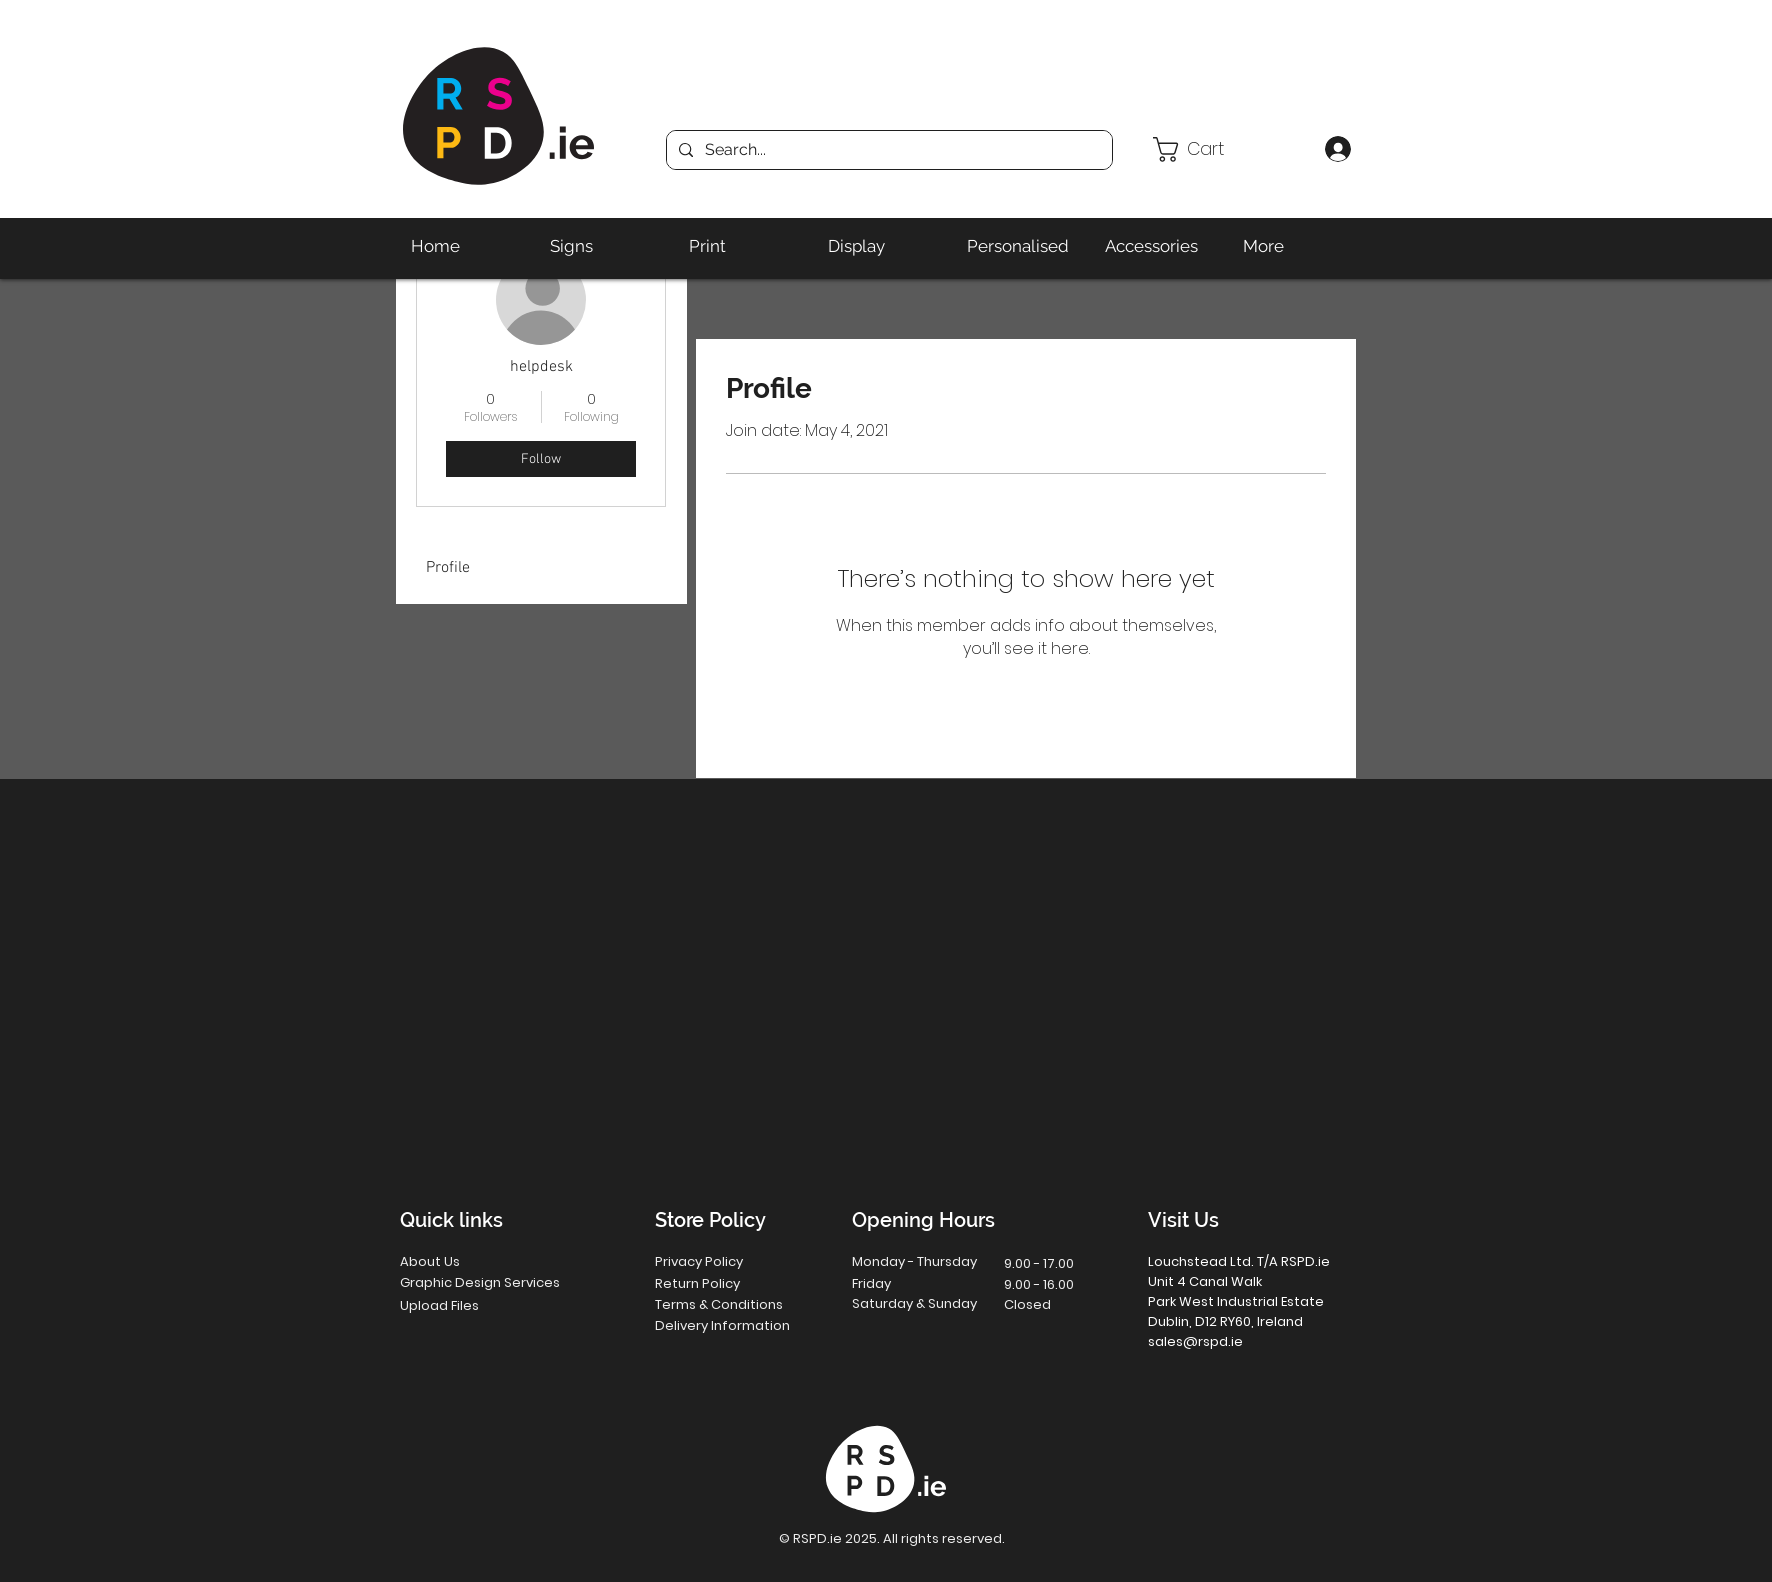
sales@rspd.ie (1195, 1341)
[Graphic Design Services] (500, 1283)
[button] (1230, 149)
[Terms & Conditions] (734, 1305)
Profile (448, 568)
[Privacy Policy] (727, 1262)
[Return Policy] (727, 1284)
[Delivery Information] (734, 1326)
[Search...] (887, 150)
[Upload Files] (472, 1306)
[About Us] (472, 1262)
